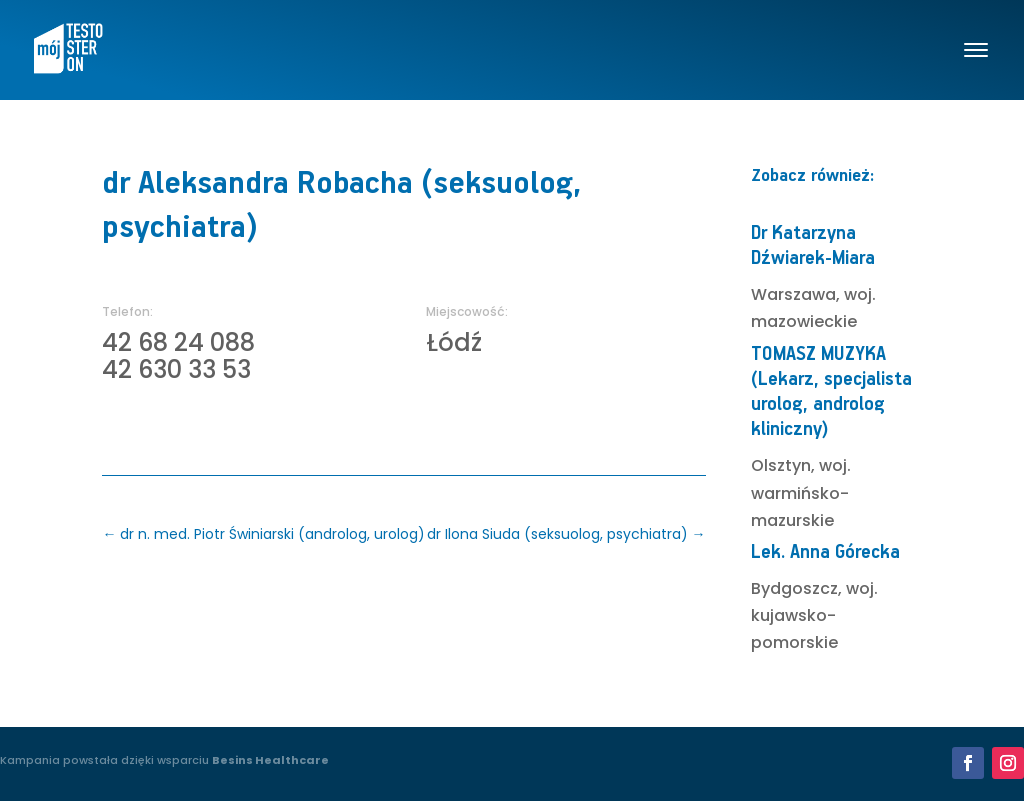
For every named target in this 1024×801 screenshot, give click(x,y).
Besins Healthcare (270, 760)
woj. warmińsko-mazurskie (801, 492)
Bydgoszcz (794, 588)
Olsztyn (781, 465)
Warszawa (793, 294)
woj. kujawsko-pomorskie (814, 615)
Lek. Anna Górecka (825, 552)
